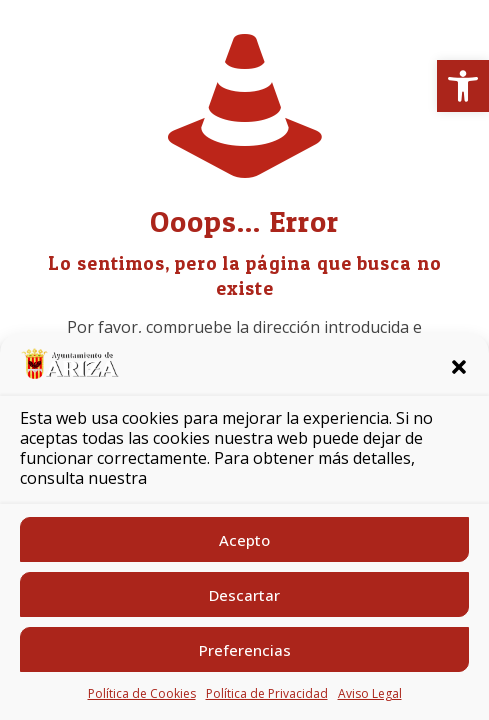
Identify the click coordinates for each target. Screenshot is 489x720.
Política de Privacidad (267, 693)
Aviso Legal (370, 693)
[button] (463, 86)
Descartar (244, 595)
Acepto (244, 540)
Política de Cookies (142, 693)
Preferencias (245, 650)
